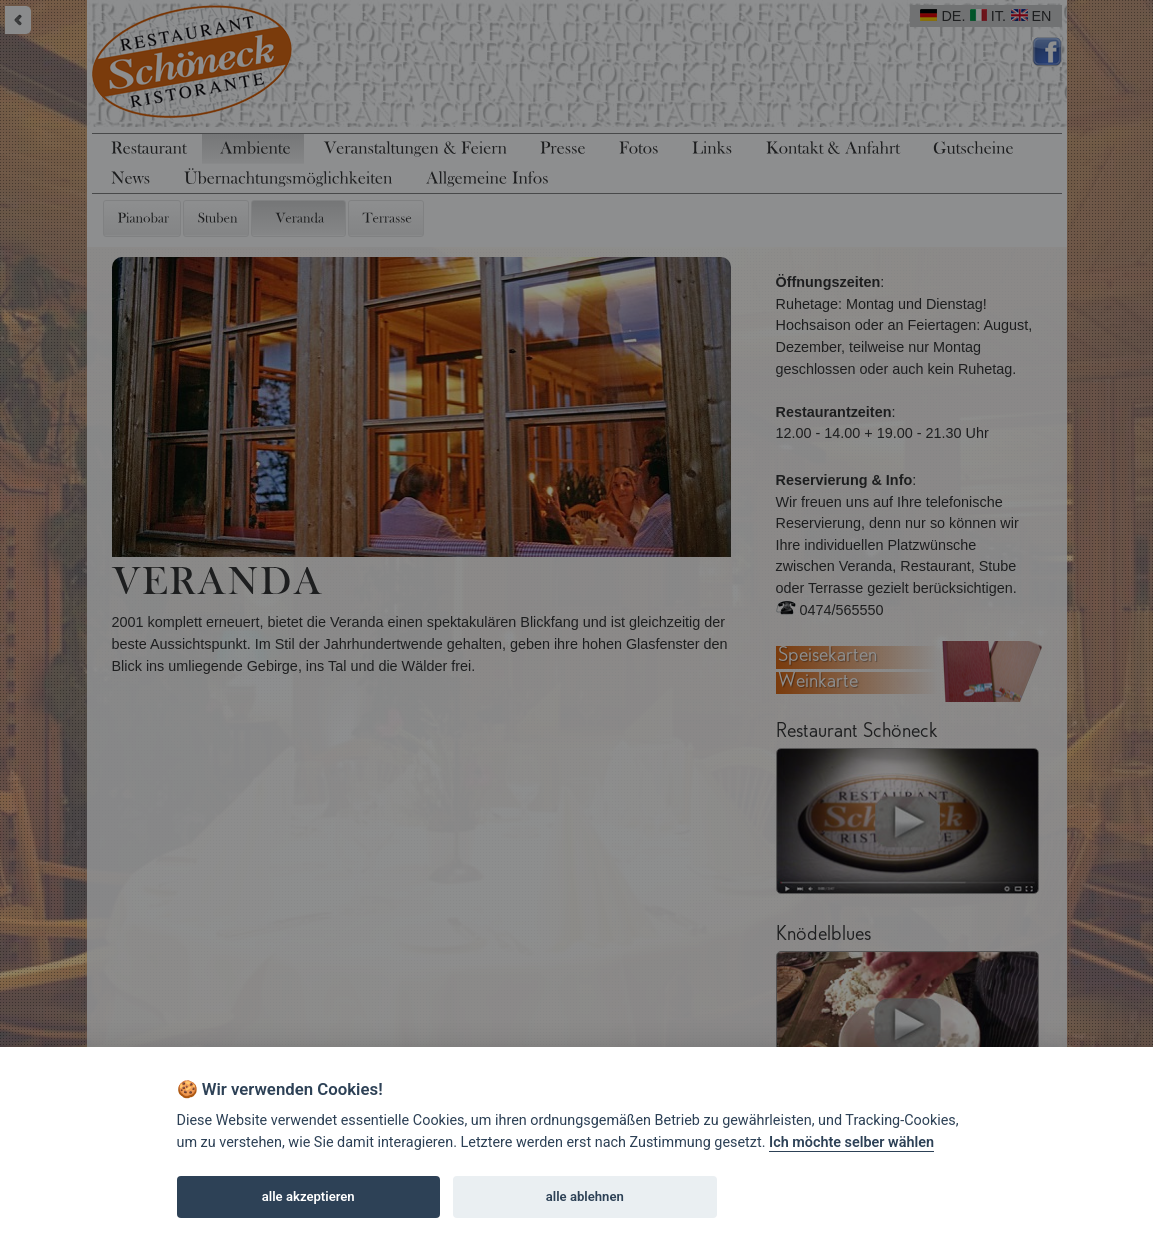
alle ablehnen (585, 1196)
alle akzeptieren (308, 1196)
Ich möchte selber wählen (851, 1142)
